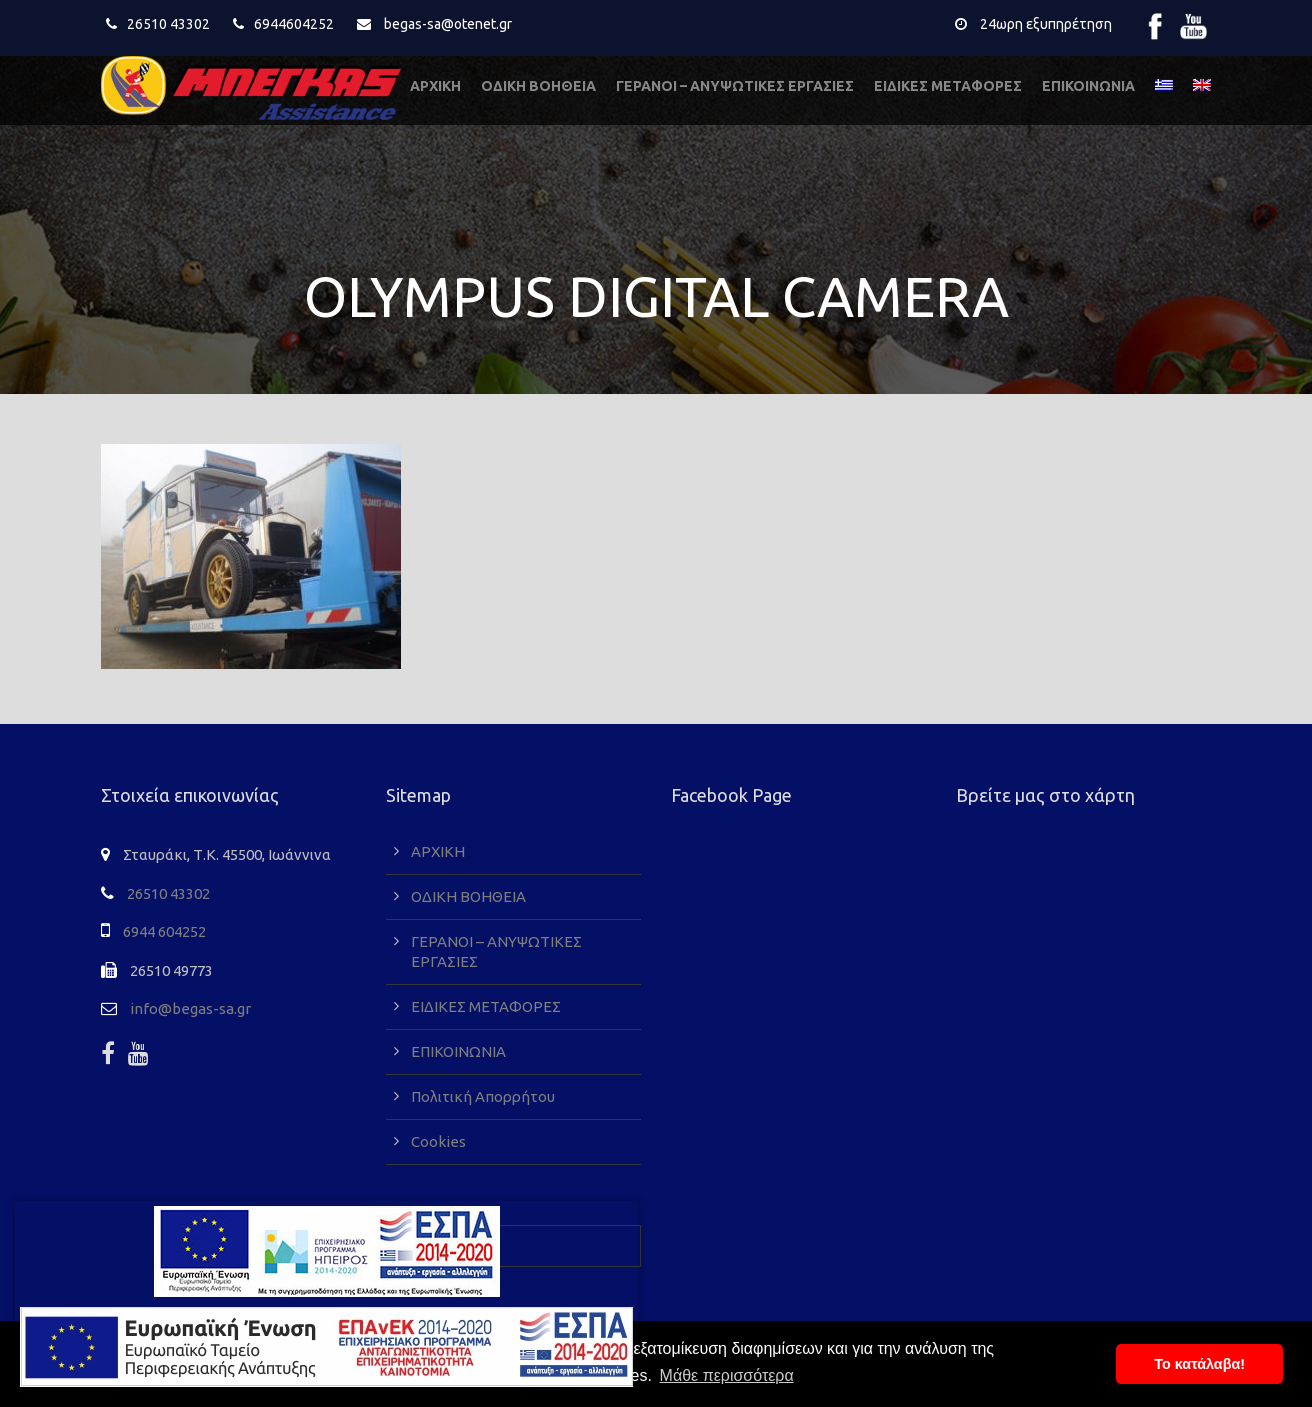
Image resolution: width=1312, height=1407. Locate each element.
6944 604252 (164, 931)
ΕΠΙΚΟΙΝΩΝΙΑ (1088, 86)
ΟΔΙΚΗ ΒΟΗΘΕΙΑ (538, 86)
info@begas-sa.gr (190, 1008)
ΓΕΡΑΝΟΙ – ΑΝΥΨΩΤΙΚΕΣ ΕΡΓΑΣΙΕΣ (735, 86)
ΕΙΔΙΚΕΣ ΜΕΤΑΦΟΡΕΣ (948, 86)
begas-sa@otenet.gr (448, 24)
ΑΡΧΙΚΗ (435, 86)
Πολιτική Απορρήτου (483, 1096)
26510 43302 (168, 24)
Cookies (438, 1141)
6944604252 (294, 24)
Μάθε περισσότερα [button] (727, 1375)
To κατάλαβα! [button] (1199, 1364)
